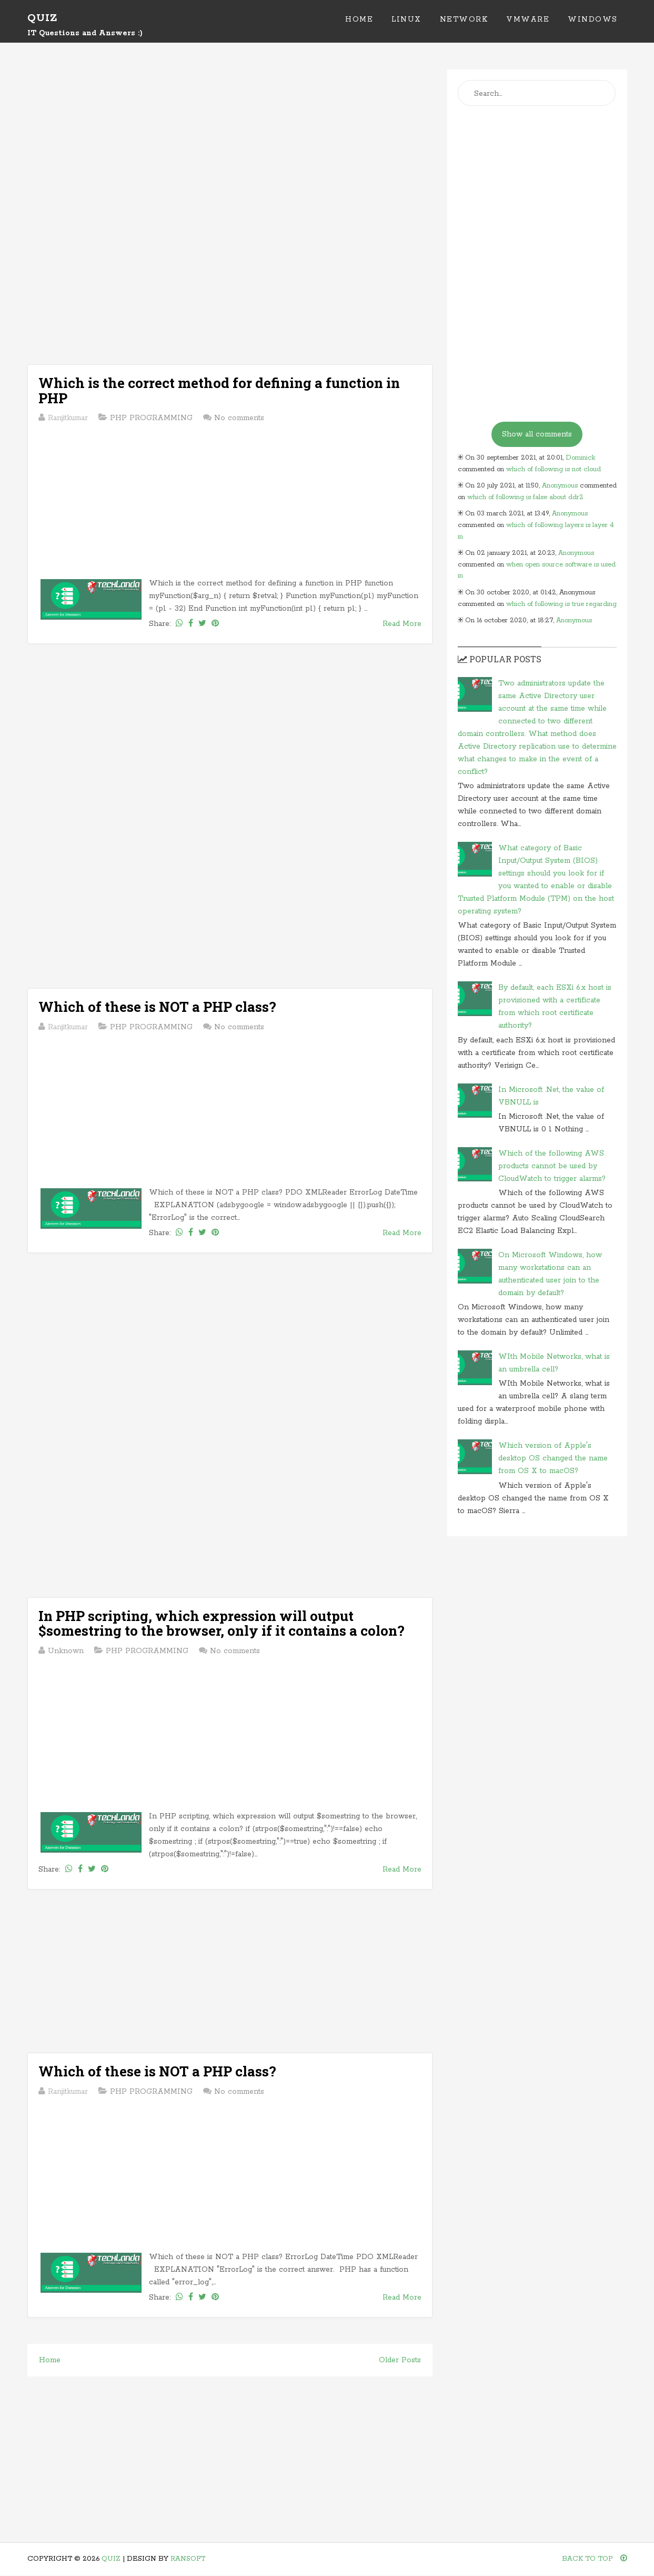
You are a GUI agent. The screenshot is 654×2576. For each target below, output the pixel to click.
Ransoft (187, 2558)
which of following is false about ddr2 (525, 497)
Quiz (42, 18)
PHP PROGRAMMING (151, 418)
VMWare (527, 19)
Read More (402, 624)
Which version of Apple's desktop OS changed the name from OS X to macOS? (553, 1458)
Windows (593, 19)
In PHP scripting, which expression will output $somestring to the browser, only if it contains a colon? (221, 1623)
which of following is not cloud (553, 469)
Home (359, 19)
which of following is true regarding (561, 604)
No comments (239, 418)
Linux (406, 19)
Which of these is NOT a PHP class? (157, 1007)
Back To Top (594, 2558)
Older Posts (400, 2360)
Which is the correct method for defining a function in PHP (219, 390)
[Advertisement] (229, 143)
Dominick (581, 457)
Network (464, 19)
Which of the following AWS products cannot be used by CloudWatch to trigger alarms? (552, 1166)
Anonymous (560, 485)
